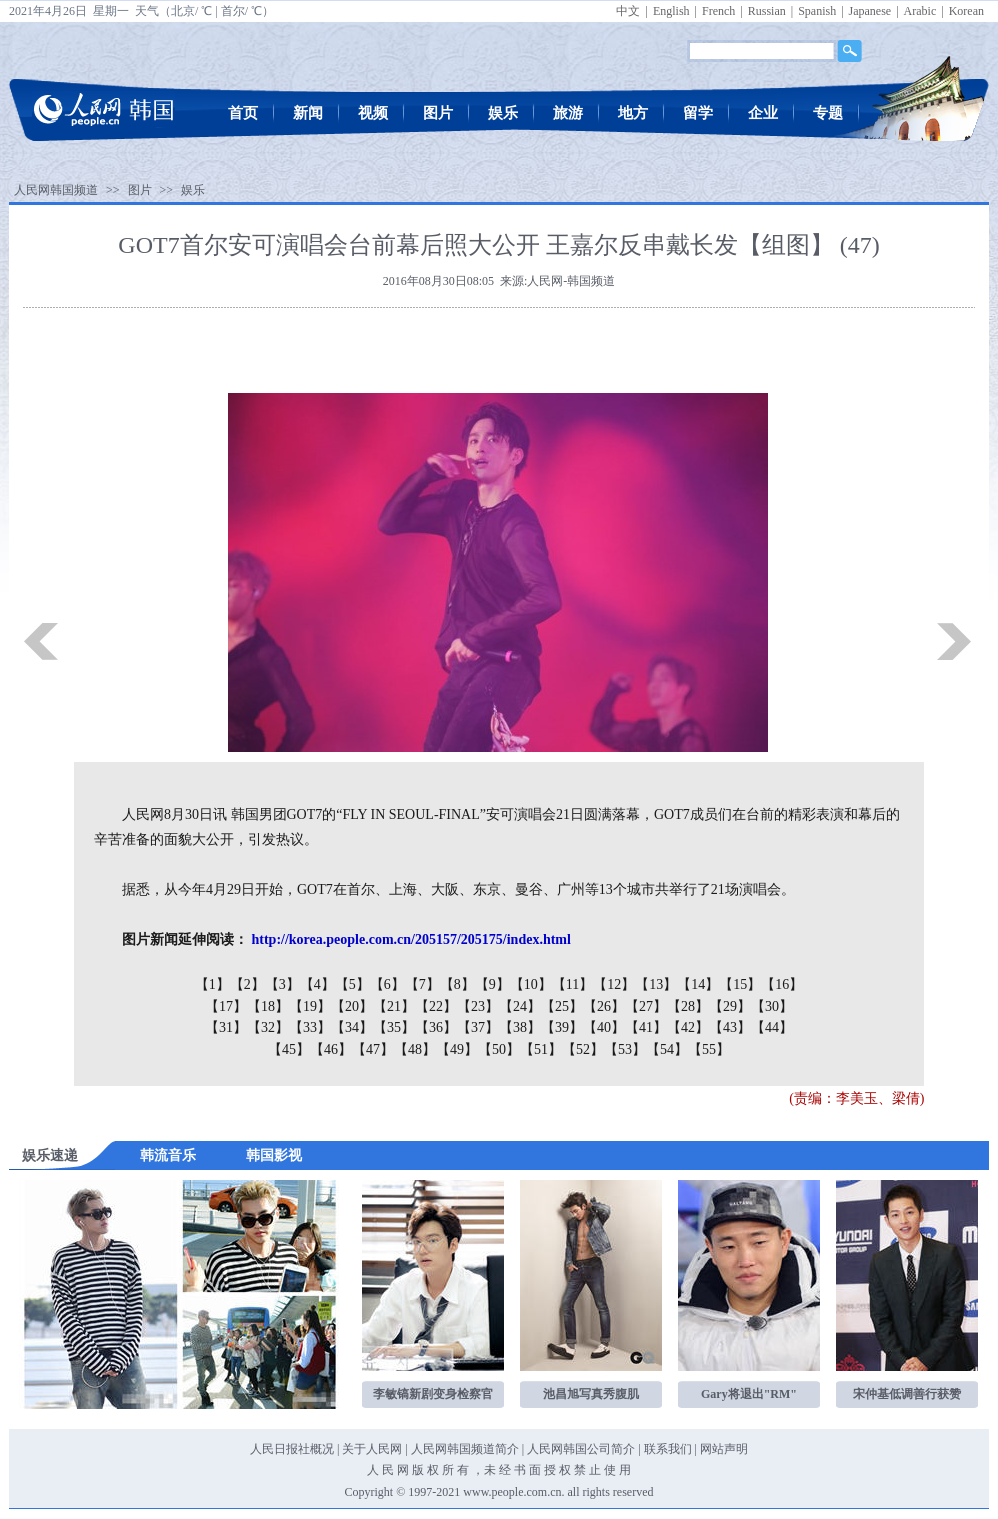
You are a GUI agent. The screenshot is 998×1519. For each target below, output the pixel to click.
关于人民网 (372, 1449)
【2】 (247, 984)
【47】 (373, 1049)
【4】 (317, 984)
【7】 (422, 984)
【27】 (646, 1006)
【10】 (531, 984)
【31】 (226, 1027)
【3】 (282, 984)
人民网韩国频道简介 (465, 1449)
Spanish (817, 11)
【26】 (604, 1006)
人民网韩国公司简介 (581, 1449)
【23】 (478, 1006)
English (671, 11)
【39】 (562, 1027)
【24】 (520, 1006)
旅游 (568, 113)
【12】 (614, 984)
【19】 (310, 1006)
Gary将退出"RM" (749, 1394)
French (718, 11)
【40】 (604, 1027)
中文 (628, 11)
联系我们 (668, 1449)
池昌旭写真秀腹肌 (591, 1394)
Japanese (870, 11)
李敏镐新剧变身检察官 (433, 1394)
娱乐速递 (50, 1155)
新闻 (308, 113)
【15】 (740, 984)
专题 (828, 113)
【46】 (331, 1049)
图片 (438, 113)
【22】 (436, 1006)
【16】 (782, 984)
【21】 (394, 1006)
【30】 (772, 1006)
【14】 (698, 984)
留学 (698, 113)
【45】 (289, 1049)
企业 (763, 113)
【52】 (583, 1049)
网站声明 (724, 1449)
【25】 (562, 1006)
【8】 (457, 984)
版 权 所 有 (440, 1470)
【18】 (268, 1006)
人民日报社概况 (292, 1449)
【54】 (667, 1049)
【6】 (387, 984)
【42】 (688, 1027)
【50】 (499, 1049)
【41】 (646, 1027)
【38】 (520, 1027)
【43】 (730, 1027)
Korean (966, 11)
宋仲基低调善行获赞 (907, 1394)
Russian (767, 11)
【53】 (625, 1049)
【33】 (310, 1027)
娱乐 (503, 113)
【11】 (572, 984)
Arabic (920, 11)
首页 (243, 113)
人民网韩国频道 (56, 190)
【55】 (709, 1049)
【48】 (415, 1049)
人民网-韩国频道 (571, 281)
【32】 (268, 1027)
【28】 (688, 1006)
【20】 (352, 1006)
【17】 (226, 1006)
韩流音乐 (168, 1155)
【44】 (772, 1027)
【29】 (730, 1006)
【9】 (492, 984)
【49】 (457, 1049)
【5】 (352, 984)
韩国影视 (274, 1155)
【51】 (541, 1049)
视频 (373, 113)
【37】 (478, 1027)
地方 (633, 113)
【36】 (436, 1027)
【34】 (352, 1027)
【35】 (394, 1027)
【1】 (212, 984)
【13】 (656, 984)
